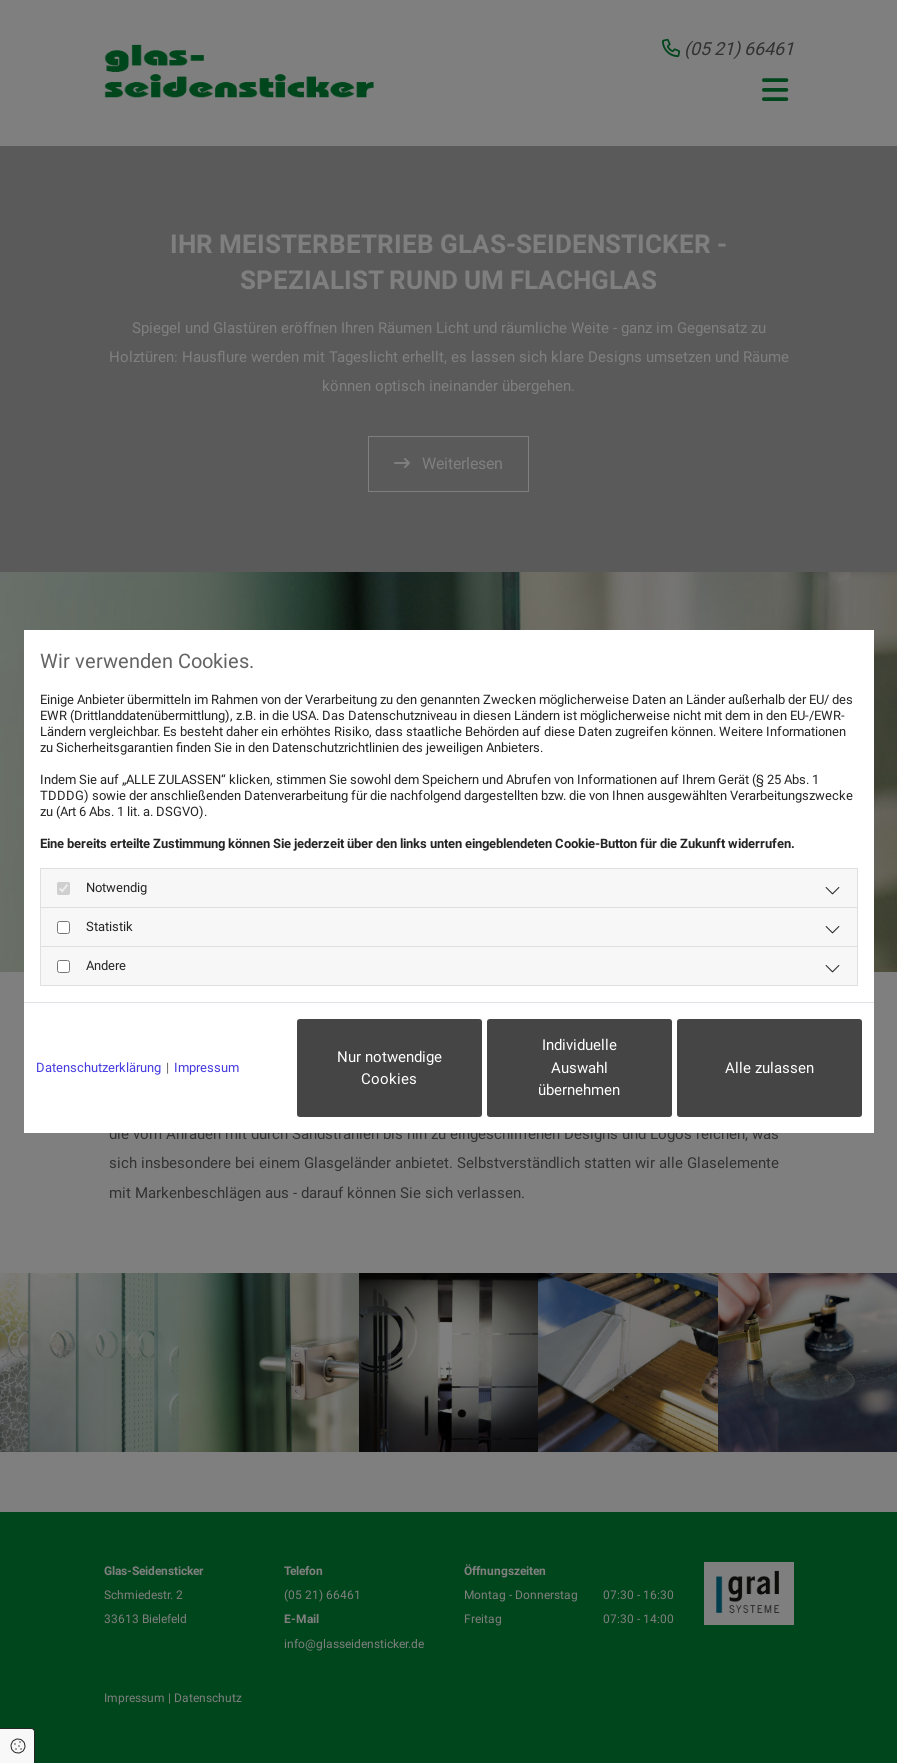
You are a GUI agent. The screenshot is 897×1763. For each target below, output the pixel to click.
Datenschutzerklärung (98, 1067)
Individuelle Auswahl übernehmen (579, 1067)
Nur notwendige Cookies (389, 1068)
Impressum (206, 1067)
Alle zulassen (769, 1068)
